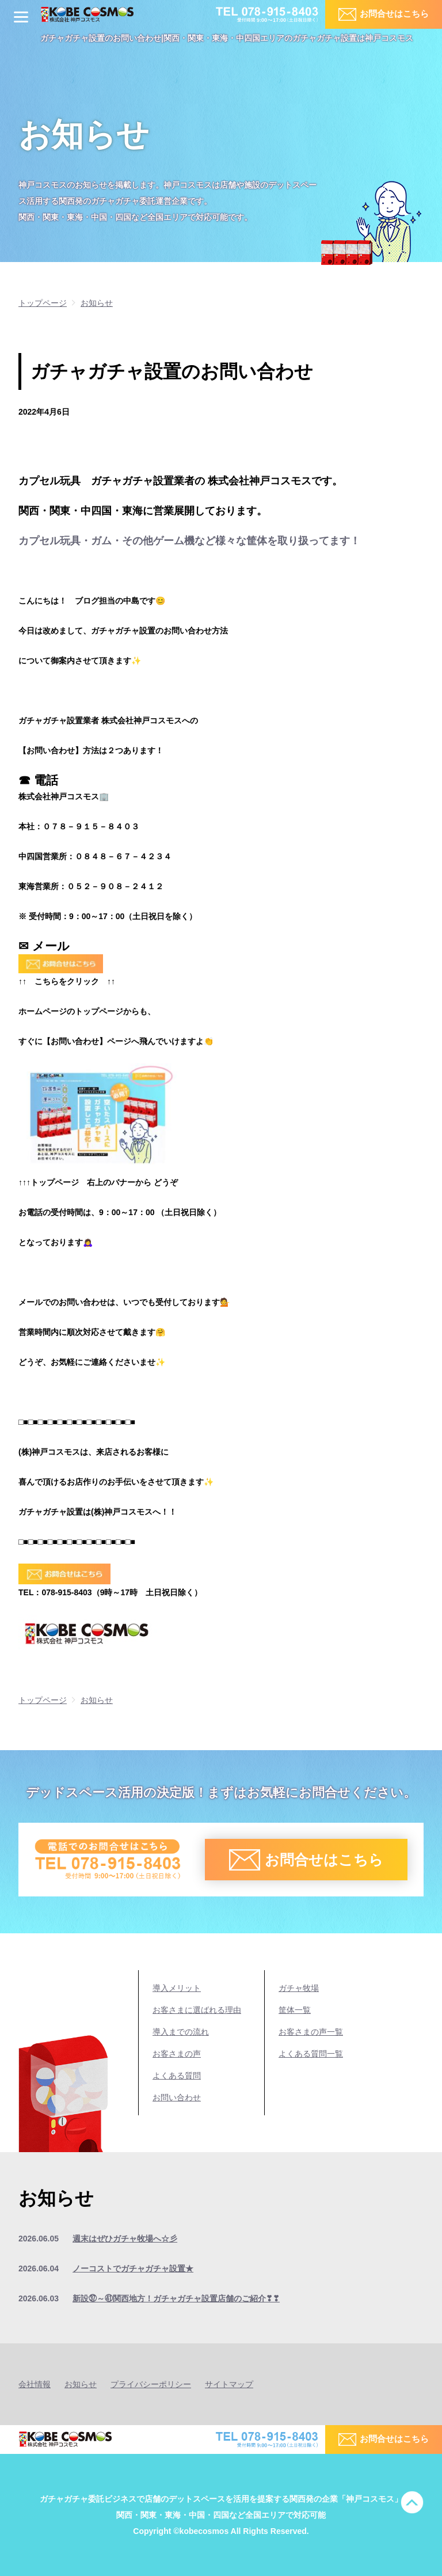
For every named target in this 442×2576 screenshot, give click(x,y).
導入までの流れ (181, 2032)
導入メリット (177, 1988)
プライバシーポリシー (150, 2384)
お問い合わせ (177, 2097)
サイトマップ (229, 2384)
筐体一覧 (295, 2010)
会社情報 (34, 2384)
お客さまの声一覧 (311, 2032)
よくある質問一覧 (311, 2054)
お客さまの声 (177, 2054)
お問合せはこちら (394, 13)
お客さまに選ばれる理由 (197, 2010)
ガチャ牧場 (299, 1988)
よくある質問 (177, 2076)
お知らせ (80, 2384)
